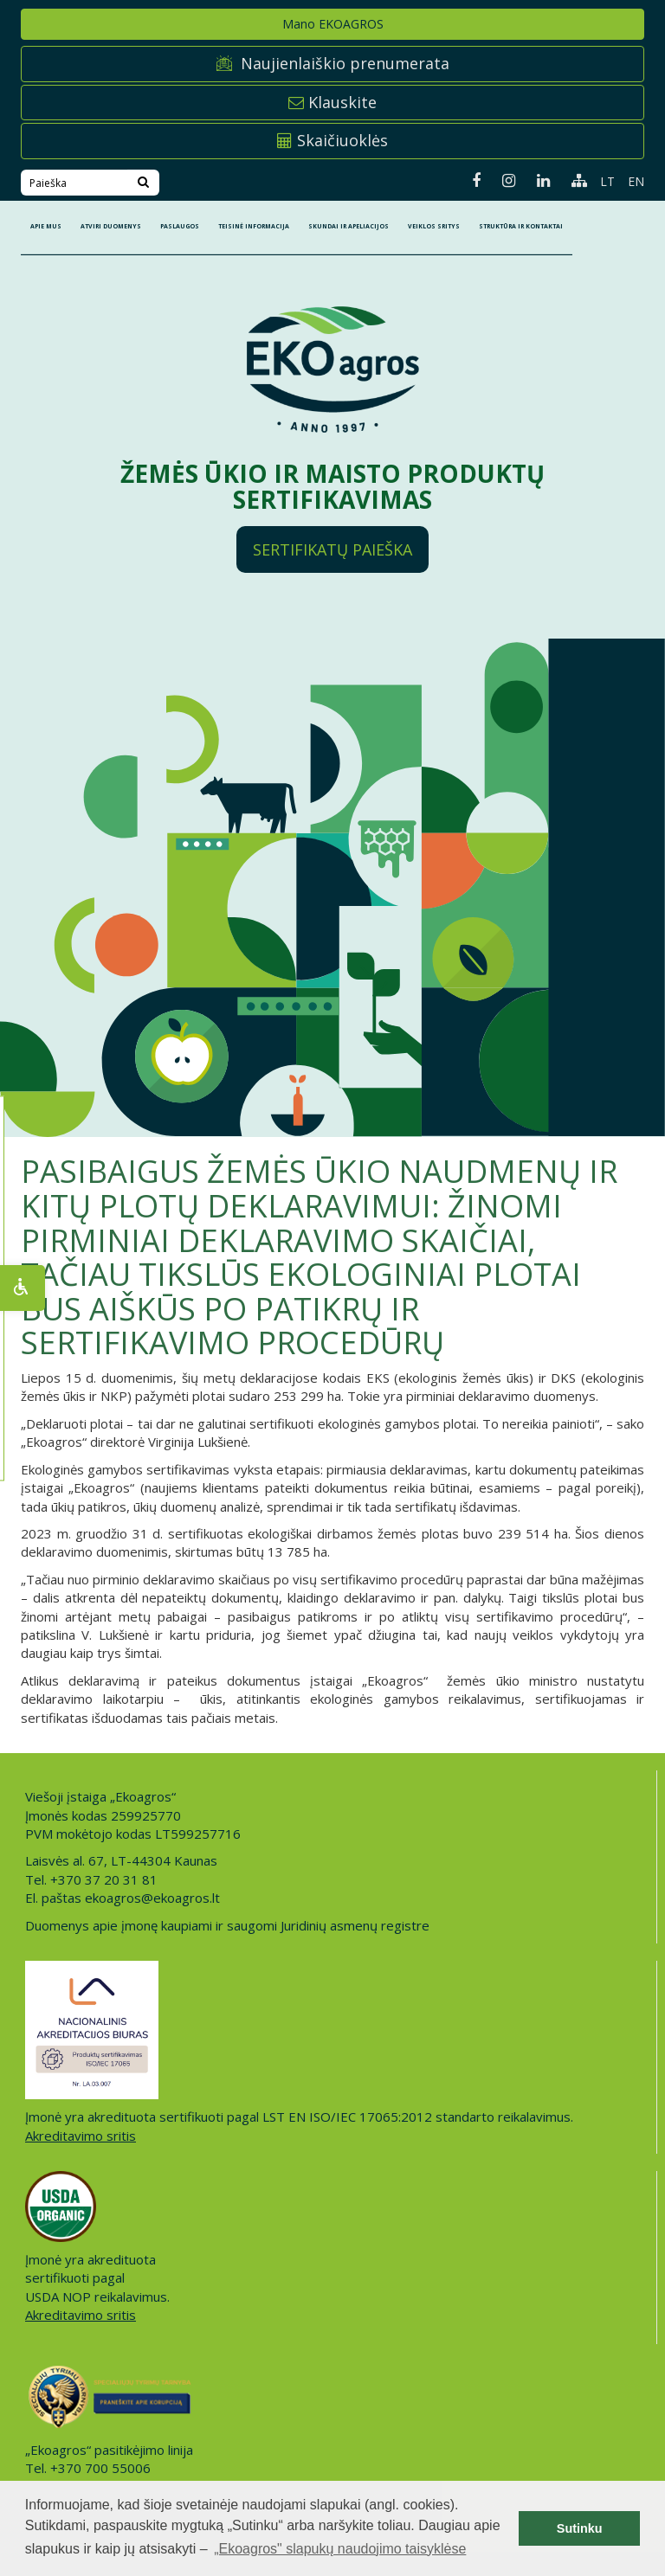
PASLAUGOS (179, 226)
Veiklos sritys (434, 226)
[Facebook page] (470, 180)
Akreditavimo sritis (80, 2135)
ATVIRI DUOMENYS (111, 226)
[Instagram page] (502, 180)
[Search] (143, 183)
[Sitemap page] (572, 180)
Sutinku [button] (580, 2528)
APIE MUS (45, 226)
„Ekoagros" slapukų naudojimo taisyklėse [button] (340, 2548)
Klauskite (332, 102)
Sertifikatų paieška (332, 549)
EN (636, 181)
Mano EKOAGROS (333, 24)
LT (607, 181)
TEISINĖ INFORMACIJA (253, 226)
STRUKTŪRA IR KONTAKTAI (521, 226)
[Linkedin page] (537, 180)
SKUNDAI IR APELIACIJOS (348, 226)
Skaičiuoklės (332, 140)
